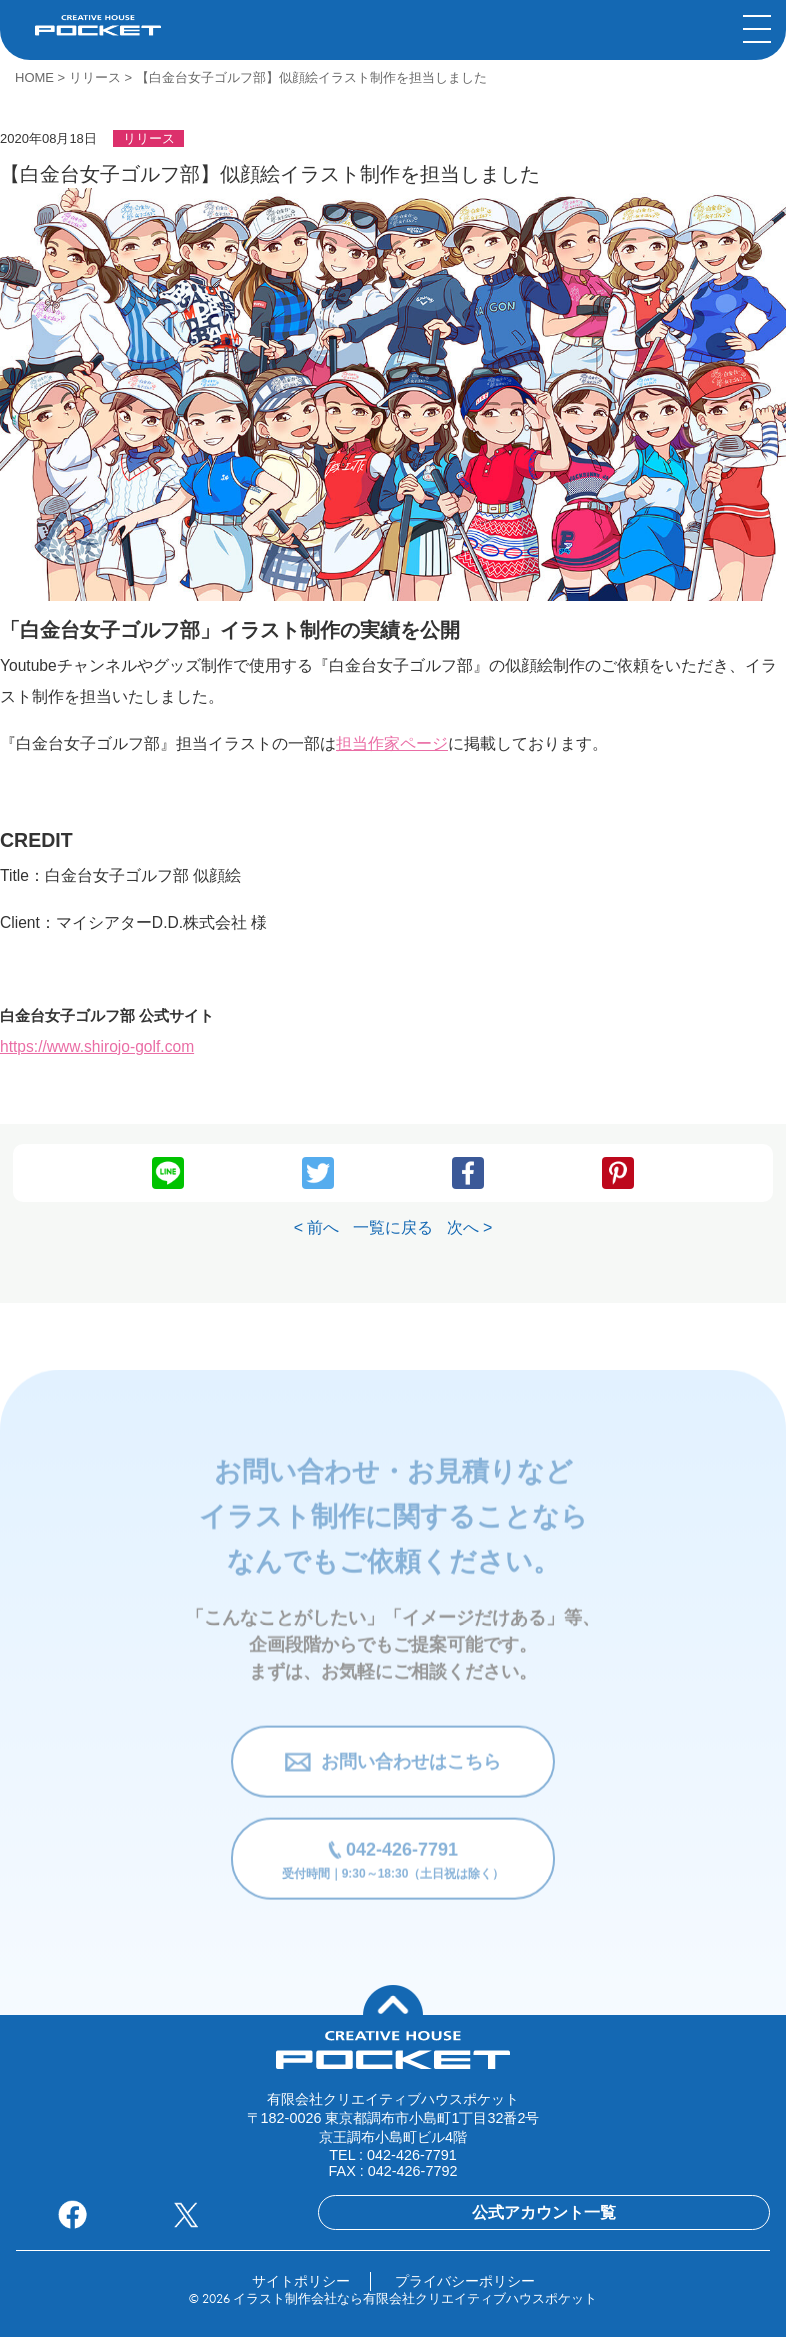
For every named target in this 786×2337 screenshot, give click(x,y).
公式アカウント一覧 (544, 2212)
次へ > (470, 1227)
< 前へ (317, 1227)
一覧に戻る (393, 1227)
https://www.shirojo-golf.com (97, 1046)
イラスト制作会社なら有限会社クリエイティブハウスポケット (415, 2299)
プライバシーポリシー (465, 2281)
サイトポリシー (301, 2281)
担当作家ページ (392, 743)
